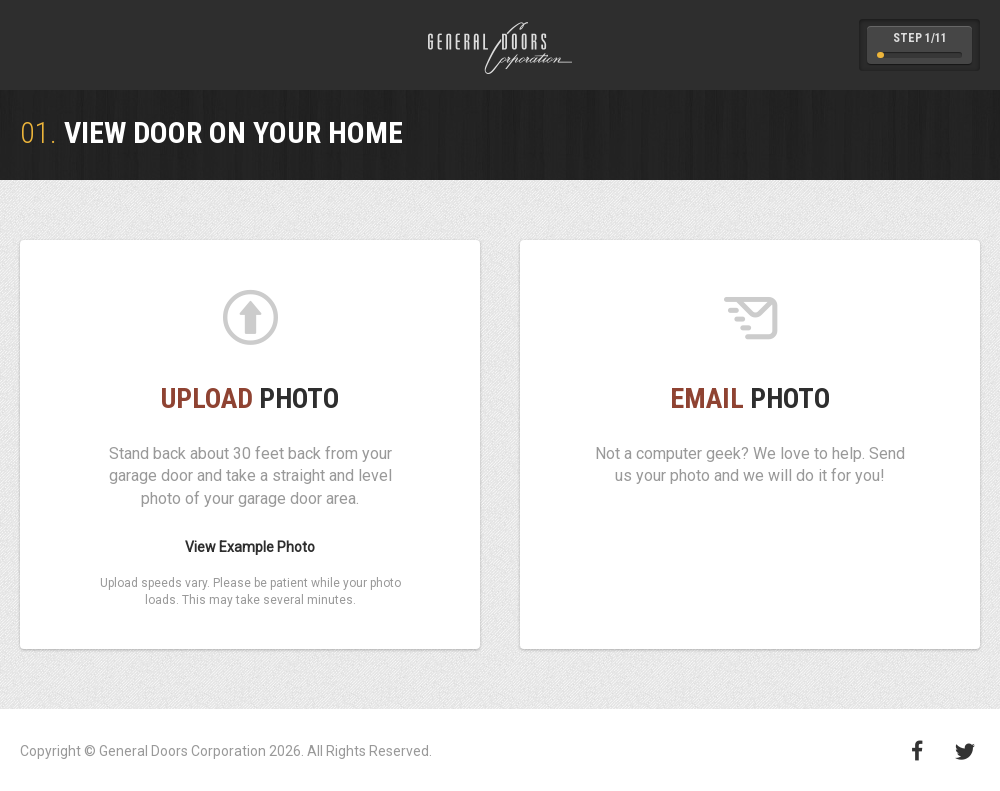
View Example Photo (250, 547)
